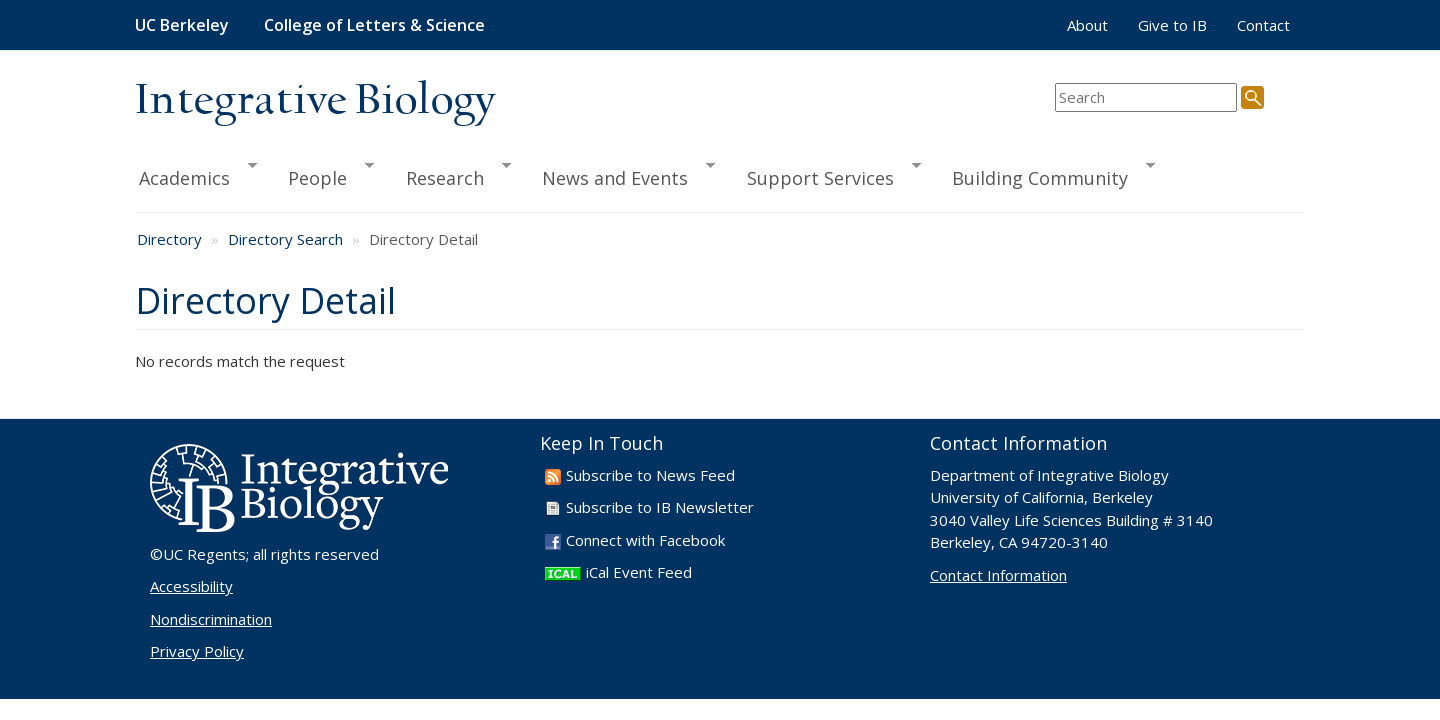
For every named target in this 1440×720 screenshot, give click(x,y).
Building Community (1044, 175)
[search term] (1146, 97)
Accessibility (191, 586)
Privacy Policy (197, 651)
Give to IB (1172, 25)
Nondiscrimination (211, 619)
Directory (169, 239)
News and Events (619, 175)
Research (449, 175)
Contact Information (998, 575)
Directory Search (285, 239)
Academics (196, 175)
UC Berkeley (182, 25)
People (322, 175)
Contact (1263, 25)
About (1087, 25)
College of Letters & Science (374, 25)
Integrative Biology (315, 101)
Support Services (825, 175)
